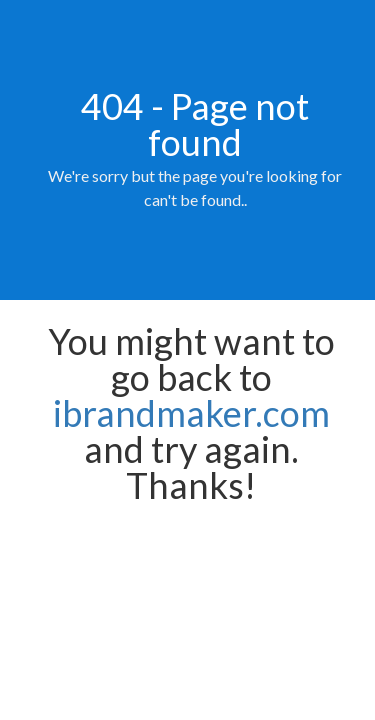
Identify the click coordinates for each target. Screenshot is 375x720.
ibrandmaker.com (191, 413)
